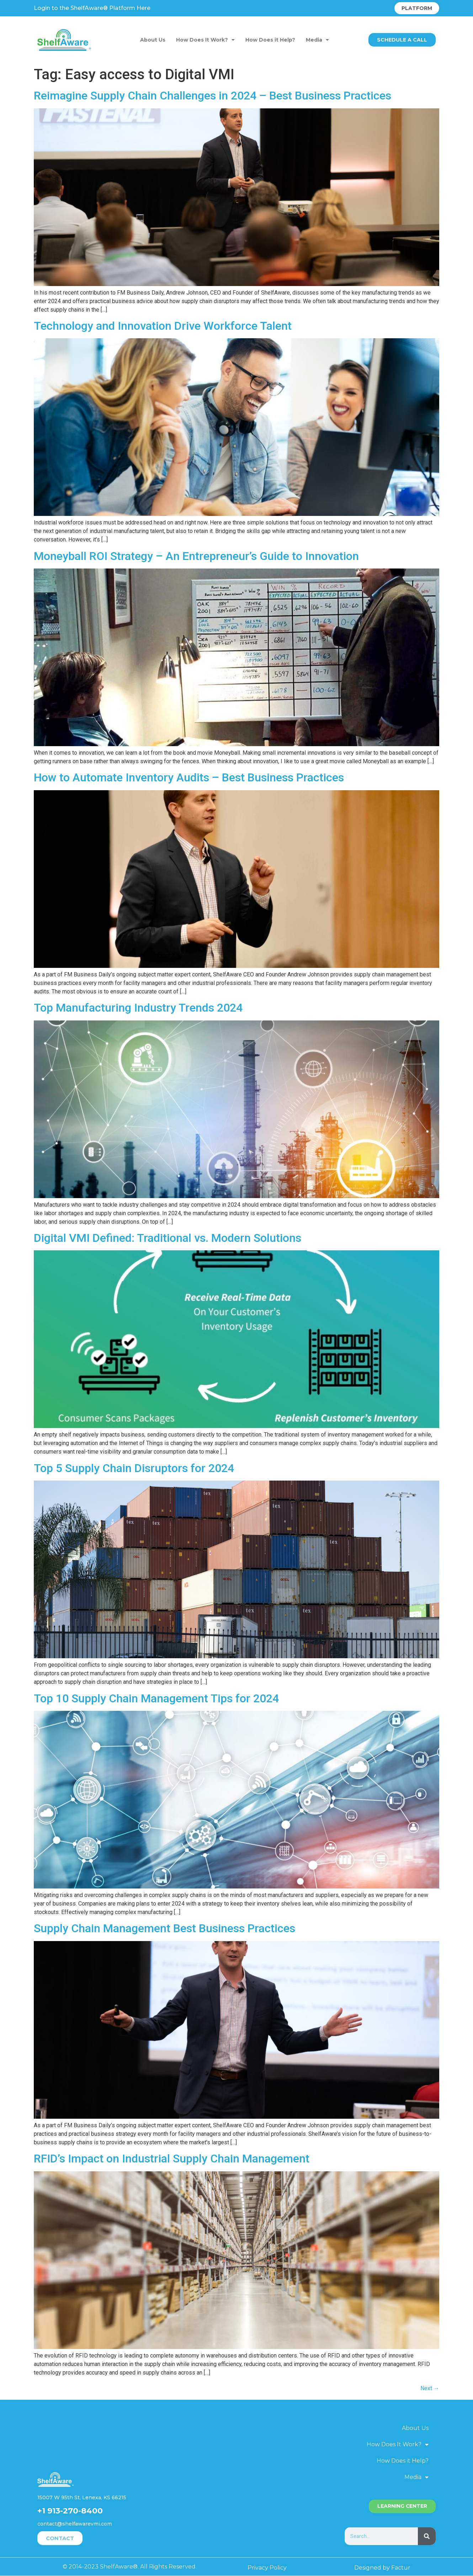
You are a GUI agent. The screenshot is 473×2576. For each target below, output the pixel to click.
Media (317, 39)
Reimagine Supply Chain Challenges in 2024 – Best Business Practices (212, 95)
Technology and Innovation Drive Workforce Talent (163, 326)
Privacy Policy (267, 2567)
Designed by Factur (382, 2567)
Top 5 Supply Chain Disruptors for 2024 (134, 1468)
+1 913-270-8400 (70, 2511)
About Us (152, 40)
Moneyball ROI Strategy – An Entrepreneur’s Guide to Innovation (196, 556)
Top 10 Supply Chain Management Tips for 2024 (156, 1698)
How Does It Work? (205, 39)
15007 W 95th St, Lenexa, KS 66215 (81, 2497)
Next (429, 2388)
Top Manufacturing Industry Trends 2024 (138, 1007)
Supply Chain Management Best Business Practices (164, 1928)
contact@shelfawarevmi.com (74, 2524)
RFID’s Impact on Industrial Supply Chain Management (171, 2158)
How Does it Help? (270, 40)
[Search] (427, 2536)
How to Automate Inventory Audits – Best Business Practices (189, 777)
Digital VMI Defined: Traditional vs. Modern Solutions (167, 1238)
